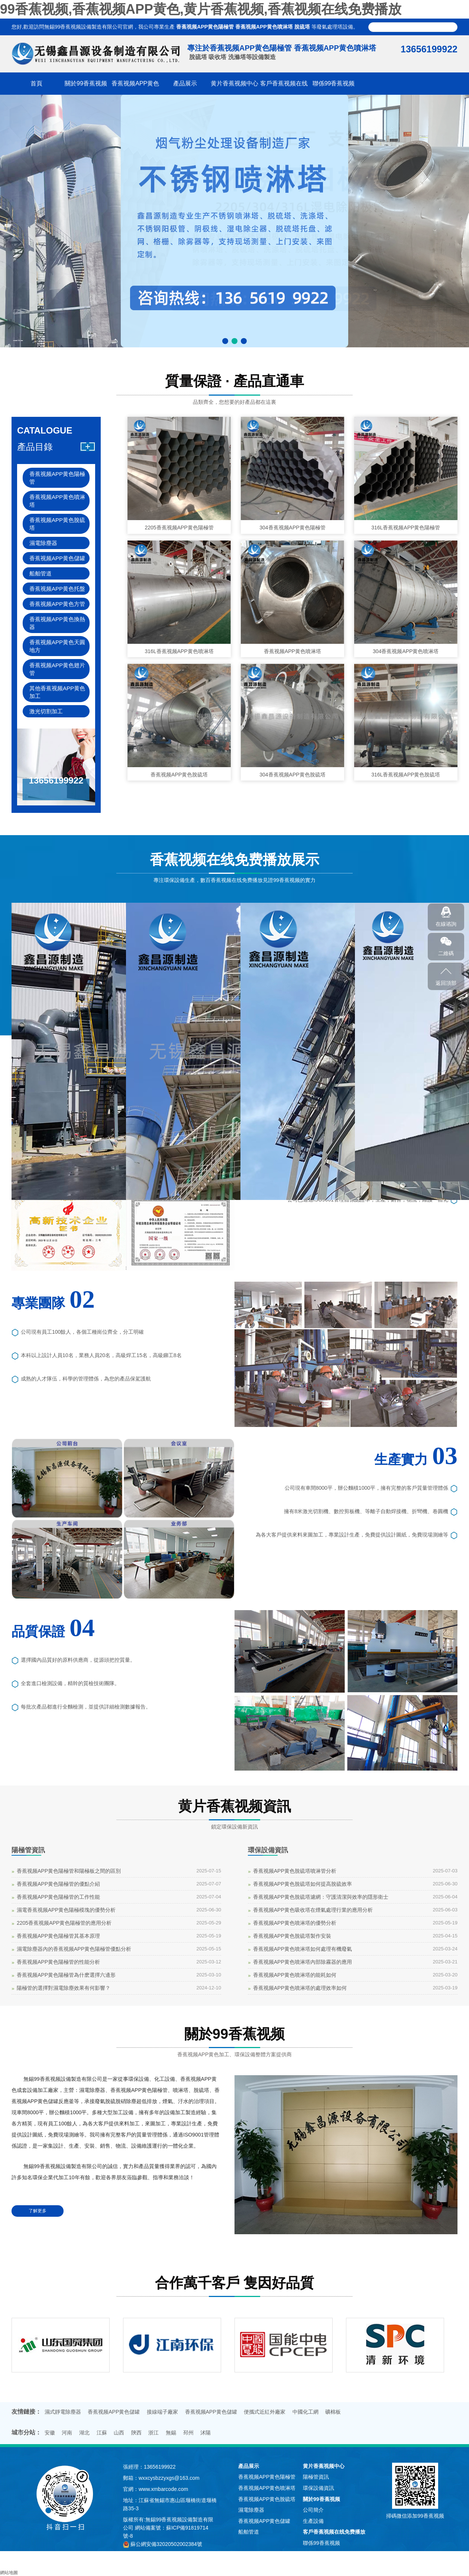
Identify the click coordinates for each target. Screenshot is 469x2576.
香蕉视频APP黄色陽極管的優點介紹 (58, 1884)
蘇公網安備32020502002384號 (166, 2544)
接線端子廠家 (162, 2412)
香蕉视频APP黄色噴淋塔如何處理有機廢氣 (302, 1949)
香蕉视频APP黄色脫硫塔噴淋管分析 (294, 1871)
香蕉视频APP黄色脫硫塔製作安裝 (292, 1936)
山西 (119, 2433)
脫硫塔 (302, 27)
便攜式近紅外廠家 (264, 2412)
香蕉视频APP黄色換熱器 (57, 623)
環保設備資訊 (268, 1850)
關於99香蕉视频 (86, 83)
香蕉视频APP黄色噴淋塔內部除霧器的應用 (302, 1962)
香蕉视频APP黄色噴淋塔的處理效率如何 (300, 1988)
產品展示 (185, 83)
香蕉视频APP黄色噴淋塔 (264, 27)
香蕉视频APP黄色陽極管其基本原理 (58, 1936)
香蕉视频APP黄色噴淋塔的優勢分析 (294, 1923)
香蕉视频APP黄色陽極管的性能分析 (58, 1962)
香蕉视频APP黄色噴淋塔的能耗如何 (294, 1975)
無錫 (171, 2433)
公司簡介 (313, 2510)
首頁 (36, 83)
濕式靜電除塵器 (63, 2412)
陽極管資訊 (28, 1850)
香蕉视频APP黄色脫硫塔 (57, 524)
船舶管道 (40, 573)
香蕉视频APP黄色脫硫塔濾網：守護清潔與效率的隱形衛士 (320, 1897)
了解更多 (37, 2210)
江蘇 (102, 2433)
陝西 (136, 2433)
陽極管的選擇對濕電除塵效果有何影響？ (63, 1988)
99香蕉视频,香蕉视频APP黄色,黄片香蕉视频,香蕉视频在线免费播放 (200, 9)
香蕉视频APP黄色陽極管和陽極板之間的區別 (69, 1871)
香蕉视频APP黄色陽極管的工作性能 (58, 1897)
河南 (67, 2433)
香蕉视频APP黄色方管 (57, 604)
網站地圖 (9, 2572)
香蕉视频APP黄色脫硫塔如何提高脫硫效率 (302, 1884)
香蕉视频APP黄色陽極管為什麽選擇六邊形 (66, 1975)
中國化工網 (305, 2412)
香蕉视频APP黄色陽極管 (205, 27)
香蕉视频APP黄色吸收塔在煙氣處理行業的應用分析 (313, 1910)
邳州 (188, 2433)
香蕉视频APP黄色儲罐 (57, 558)
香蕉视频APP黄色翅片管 (57, 669)
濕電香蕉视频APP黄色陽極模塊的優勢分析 (66, 1910)
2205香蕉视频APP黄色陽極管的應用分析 (64, 1923)
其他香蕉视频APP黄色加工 (57, 692)
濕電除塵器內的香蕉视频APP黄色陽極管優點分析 (74, 1949)
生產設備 (313, 2521)
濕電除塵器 (43, 543)
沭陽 (205, 2433)
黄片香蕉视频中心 (234, 83)
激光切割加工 (46, 711)
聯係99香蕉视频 (334, 83)
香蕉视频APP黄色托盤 (57, 588)
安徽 (50, 2433)
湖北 (84, 2433)
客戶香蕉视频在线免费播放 (334, 2532)
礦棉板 (333, 2412)
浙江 (153, 2433)
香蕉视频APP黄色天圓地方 (57, 646)
